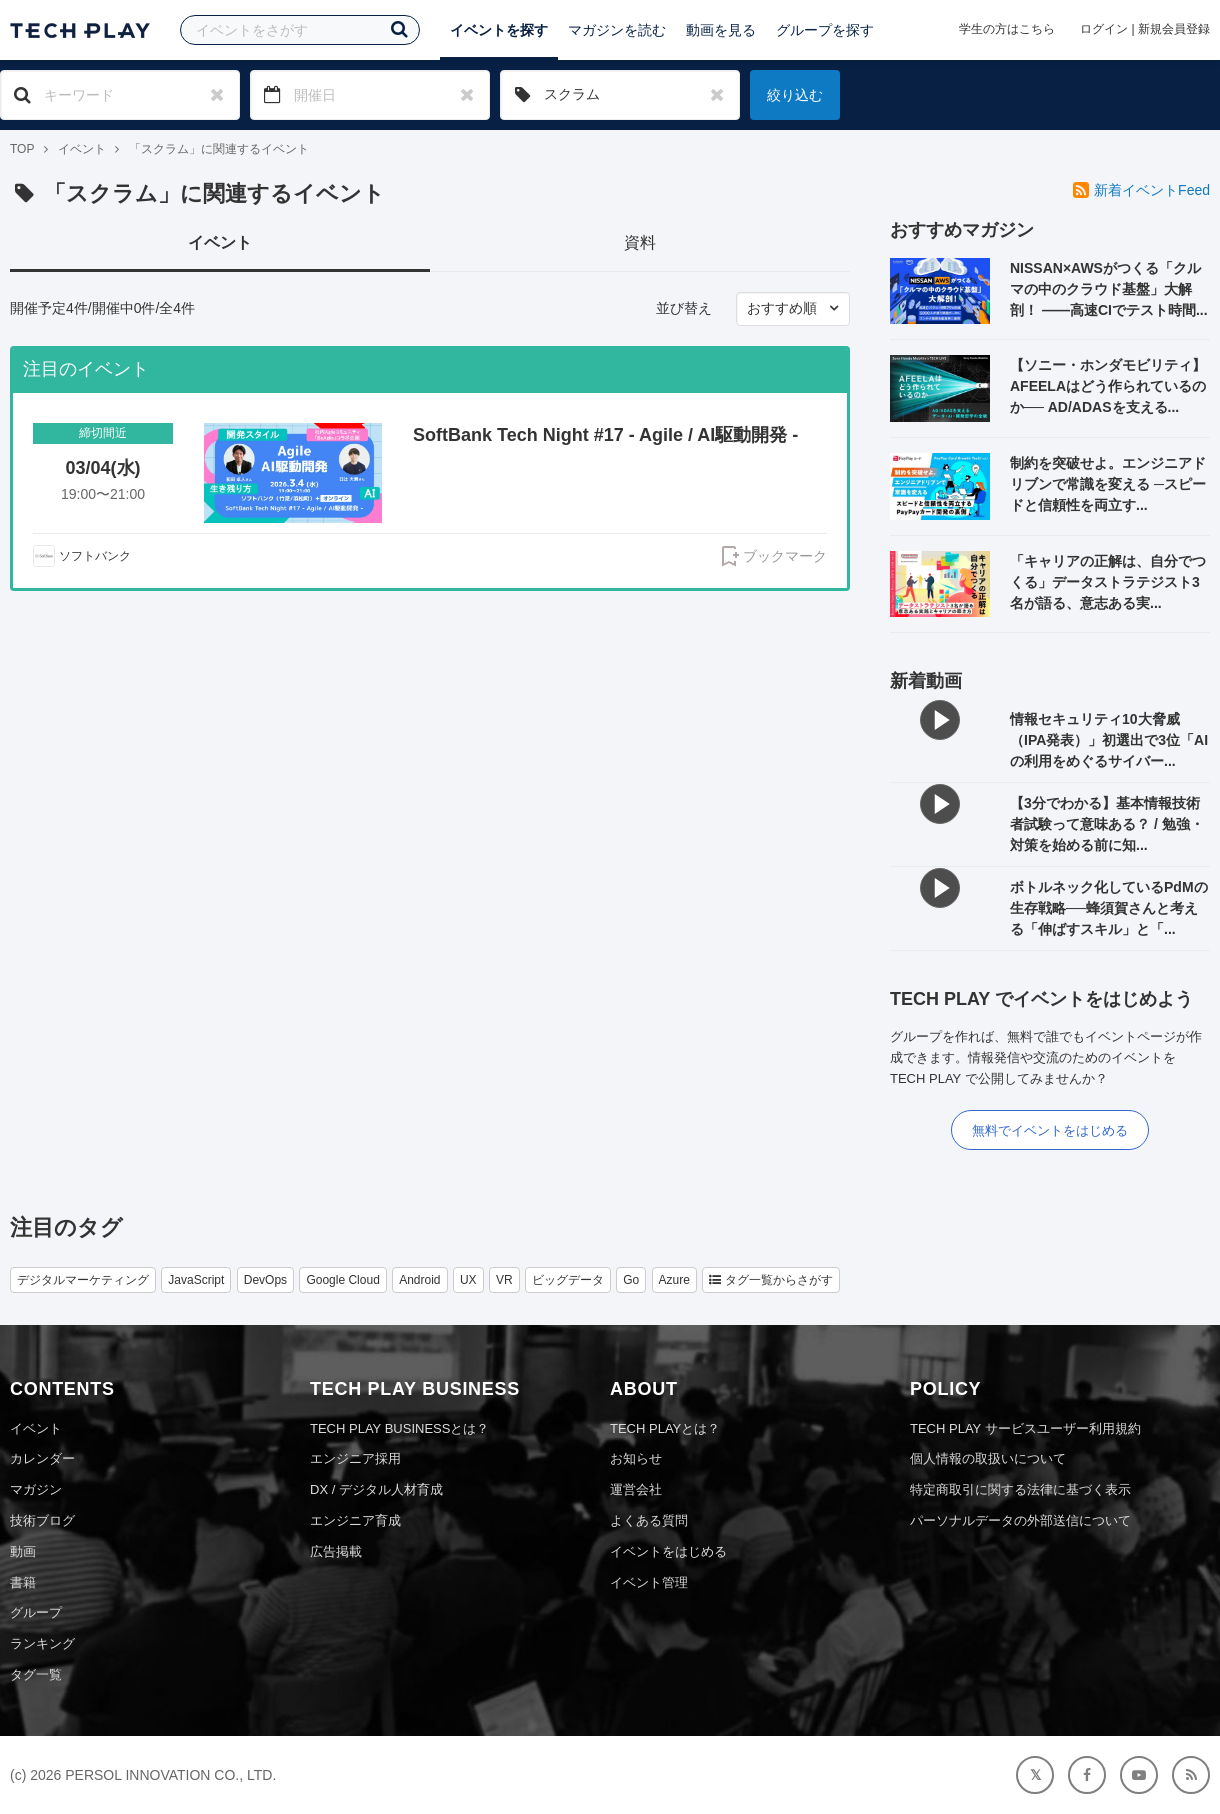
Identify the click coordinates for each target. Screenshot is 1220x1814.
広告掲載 (336, 1551)
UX (468, 1280)
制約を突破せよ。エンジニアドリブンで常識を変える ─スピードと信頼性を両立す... (1108, 484)
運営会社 (636, 1489)
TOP (22, 149)
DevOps (265, 1280)
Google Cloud (342, 1280)
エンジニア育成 (355, 1520)
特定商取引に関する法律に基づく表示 (1020, 1489)
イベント (82, 149)
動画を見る (721, 30)
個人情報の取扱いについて (988, 1458)
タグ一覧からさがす (770, 1280)
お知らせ (636, 1458)
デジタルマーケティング (83, 1280)
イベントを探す (499, 30)
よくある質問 (649, 1520)
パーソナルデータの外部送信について (1020, 1520)
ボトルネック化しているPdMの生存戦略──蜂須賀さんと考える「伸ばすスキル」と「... (1109, 908)
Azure (674, 1280)
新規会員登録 (1174, 29)
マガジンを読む (617, 30)
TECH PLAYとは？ (665, 1428)
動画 (23, 1551)
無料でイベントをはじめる (1050, 1130)
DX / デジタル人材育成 (376, 1489)
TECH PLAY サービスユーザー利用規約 (1025, 1428)
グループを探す (825, 30)
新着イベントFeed (1141, 190)
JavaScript (196, 1280)
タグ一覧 (36, 1674)
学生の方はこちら (1007, 29)
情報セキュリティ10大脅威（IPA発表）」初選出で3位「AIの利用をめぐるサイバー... (1109, 740)
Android (419, 1280)
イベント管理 (649, 1582)
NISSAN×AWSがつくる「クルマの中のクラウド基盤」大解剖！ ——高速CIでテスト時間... (1109, 289)
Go (631, 1280)
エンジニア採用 (355, 1458)
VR (504, 1280)
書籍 (23, 1582)
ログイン (1104, 29)
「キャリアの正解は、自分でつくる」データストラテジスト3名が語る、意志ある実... (1108, 582)
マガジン (36, 1489)
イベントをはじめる (668, 1551)
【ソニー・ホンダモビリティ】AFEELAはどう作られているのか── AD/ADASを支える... (1108, 386)
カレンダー (42, 1458)
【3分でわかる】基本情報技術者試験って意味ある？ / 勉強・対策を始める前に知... (1107, 824)
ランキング (42, 1643)
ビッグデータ (568, 1280)
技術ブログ (42, 1520)
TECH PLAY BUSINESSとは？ (399, 1428)
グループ (36, 1612)
